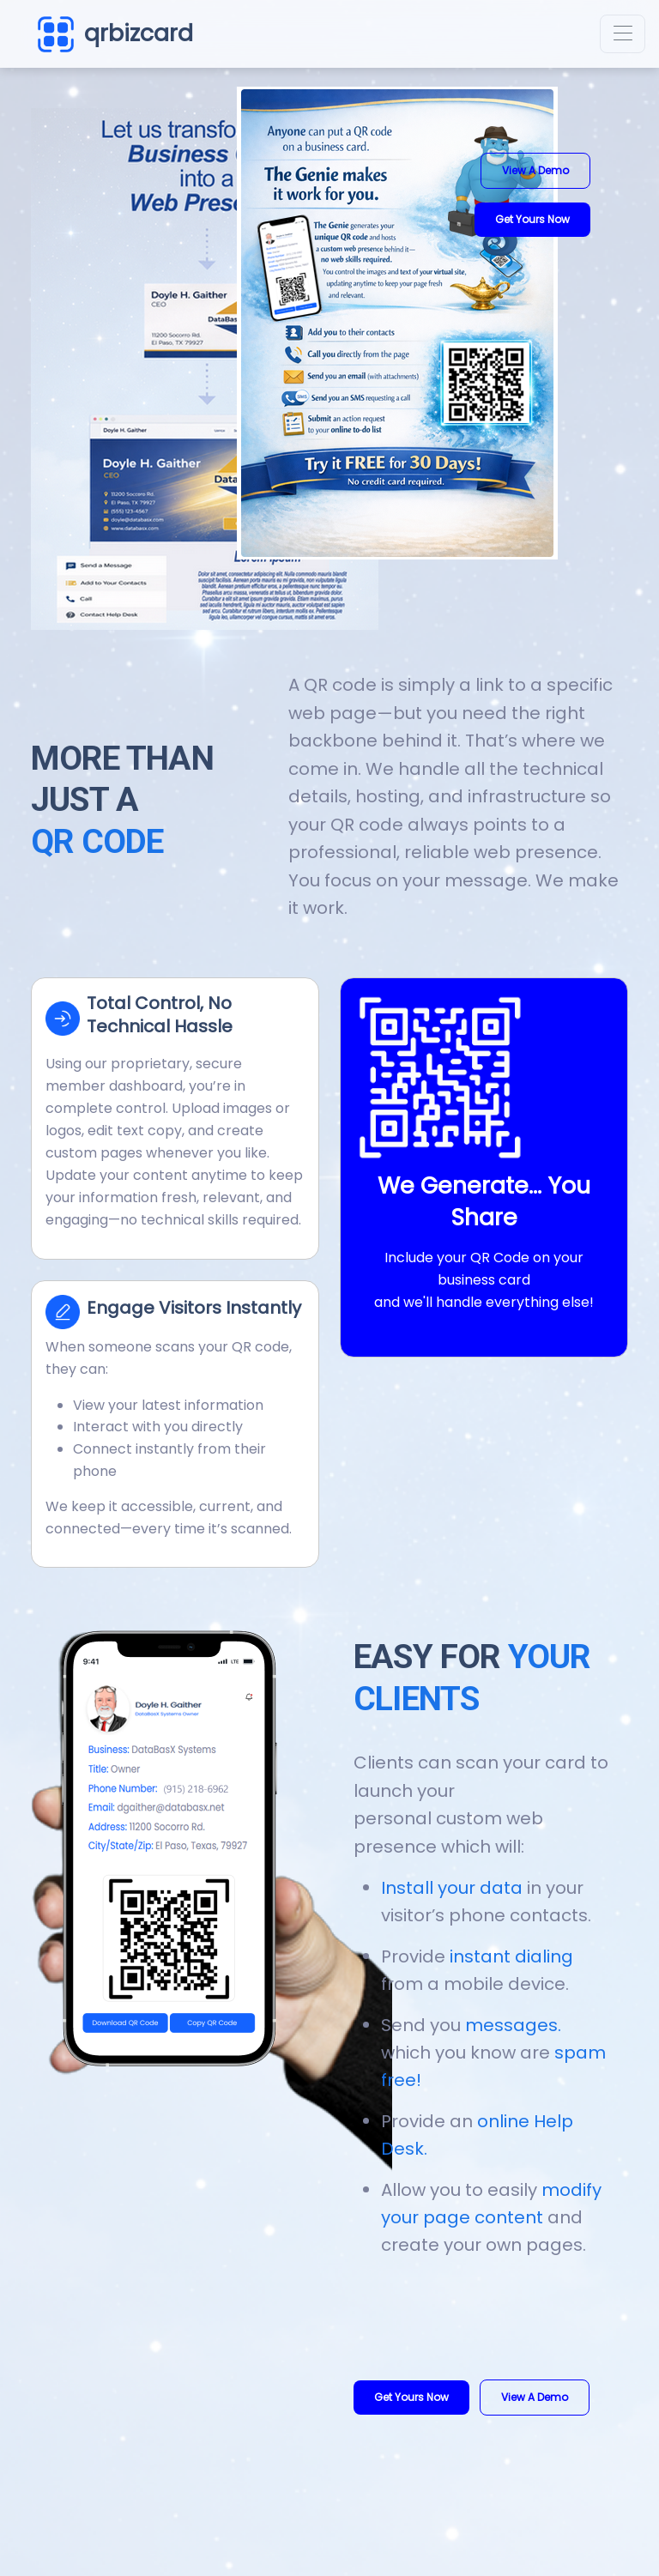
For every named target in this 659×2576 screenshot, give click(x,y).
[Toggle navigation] (622, 34)
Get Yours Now (532, 219)
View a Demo (535, 170)
